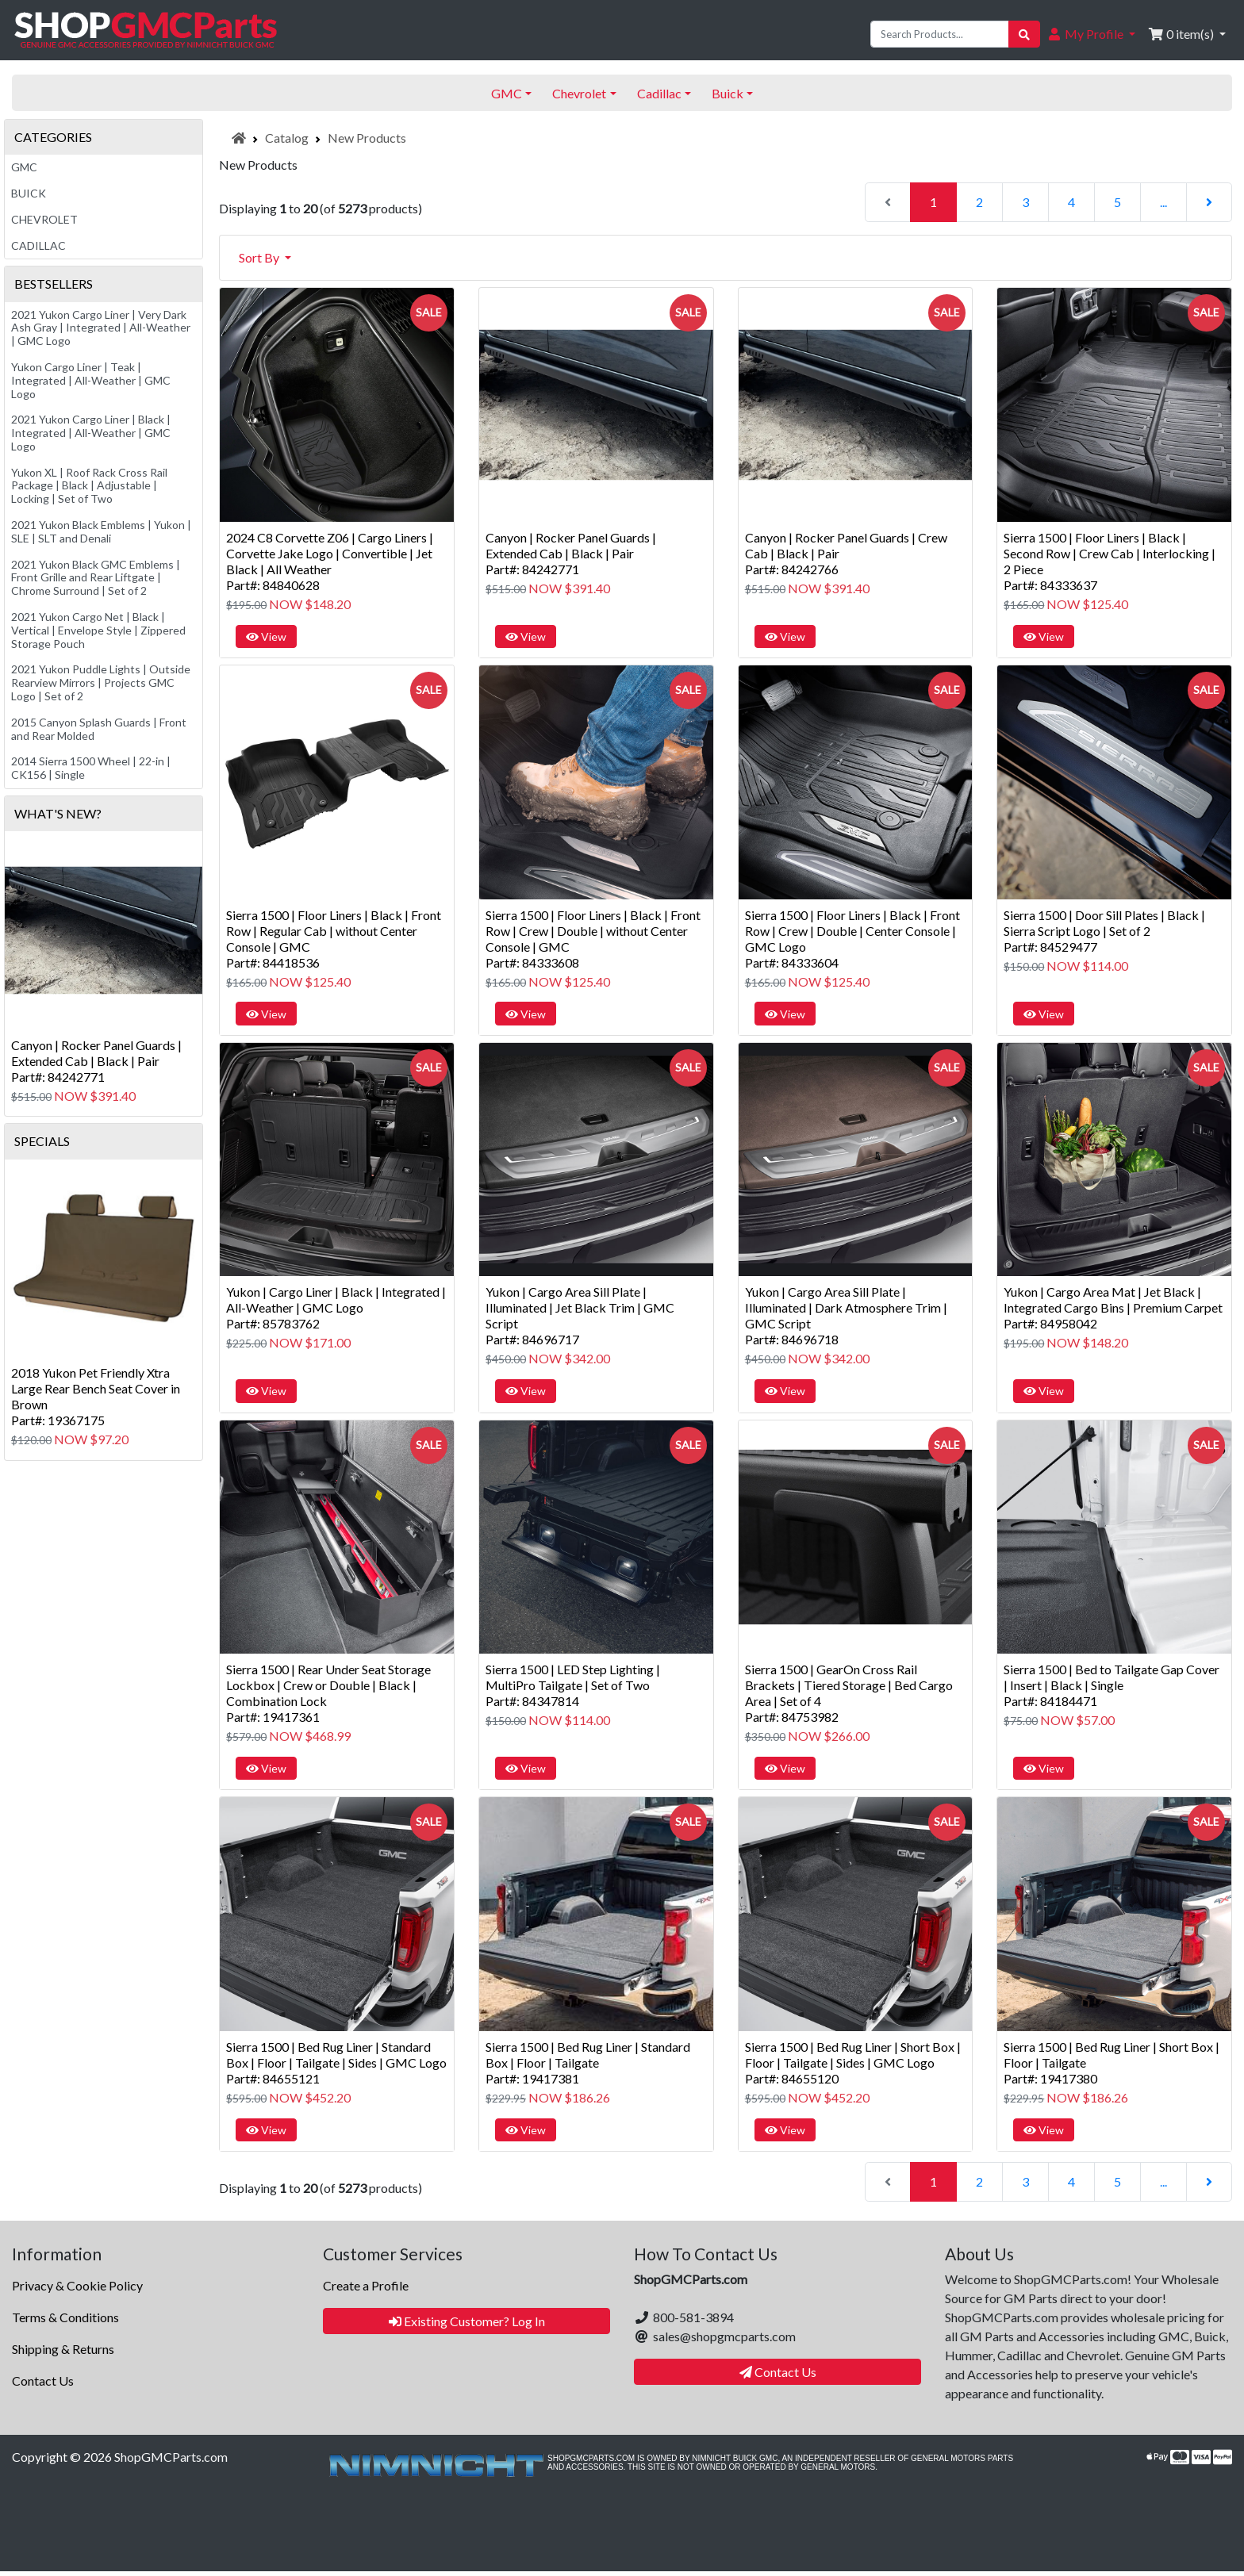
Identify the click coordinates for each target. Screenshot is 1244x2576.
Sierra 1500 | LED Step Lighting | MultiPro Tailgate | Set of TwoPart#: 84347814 (573, 1685)
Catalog (287, 137)
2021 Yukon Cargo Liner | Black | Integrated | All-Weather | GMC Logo (91, 432)
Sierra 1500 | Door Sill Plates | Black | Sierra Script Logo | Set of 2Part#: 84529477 (1104, 930)
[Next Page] (1209, 202)
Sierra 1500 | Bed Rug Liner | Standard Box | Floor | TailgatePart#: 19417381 (588, 2062)
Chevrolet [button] (579, 93)
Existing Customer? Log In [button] (467, 2321)
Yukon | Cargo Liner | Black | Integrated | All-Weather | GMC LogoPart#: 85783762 (336, 1307)
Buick (28, 193)
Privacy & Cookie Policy (77, 2285)
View (266, 636)
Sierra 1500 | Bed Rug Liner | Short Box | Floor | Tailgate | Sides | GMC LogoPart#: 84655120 (853, 2062)
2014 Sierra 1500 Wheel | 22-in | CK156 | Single (91, 767)
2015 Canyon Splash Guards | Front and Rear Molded (98, 728)
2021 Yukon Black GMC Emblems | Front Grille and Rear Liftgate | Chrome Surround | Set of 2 (95, 578)
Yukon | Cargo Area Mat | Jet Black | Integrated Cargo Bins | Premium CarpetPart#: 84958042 (1113, 1307)
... (1163, 201)
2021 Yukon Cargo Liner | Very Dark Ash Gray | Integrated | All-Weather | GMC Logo (100, 328)
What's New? (58, 813)
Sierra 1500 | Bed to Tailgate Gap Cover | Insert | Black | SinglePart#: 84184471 (1111, 1685)
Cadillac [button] (659, 93)
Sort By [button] (260, 257)
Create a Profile (366, 2285)
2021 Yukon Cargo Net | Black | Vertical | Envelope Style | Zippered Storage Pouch (98, 630)
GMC (24, 167)
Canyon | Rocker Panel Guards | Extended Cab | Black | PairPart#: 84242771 (571, 553)
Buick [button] (727, 93)
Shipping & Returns (63, 2348)
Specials (42, 1140)
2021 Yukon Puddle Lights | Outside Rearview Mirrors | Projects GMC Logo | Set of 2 (100, 682)
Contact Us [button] (777, 2371)
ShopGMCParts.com (171, 2456)
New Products (367, 137)
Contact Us (43, 2380)
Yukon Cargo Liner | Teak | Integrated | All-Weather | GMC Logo (91, 380)
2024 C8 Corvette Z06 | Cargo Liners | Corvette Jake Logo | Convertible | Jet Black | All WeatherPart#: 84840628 (329, 561)
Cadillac (38, 245)
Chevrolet (44, 219)
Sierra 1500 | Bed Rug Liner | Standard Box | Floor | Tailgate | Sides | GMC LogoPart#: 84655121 (336, 2062)
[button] (1091, 34)
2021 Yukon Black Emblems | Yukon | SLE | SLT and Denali (101, 531)
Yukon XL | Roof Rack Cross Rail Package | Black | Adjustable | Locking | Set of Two (89, 486)
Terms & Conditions (65, 2317)
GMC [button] (506, 93)
